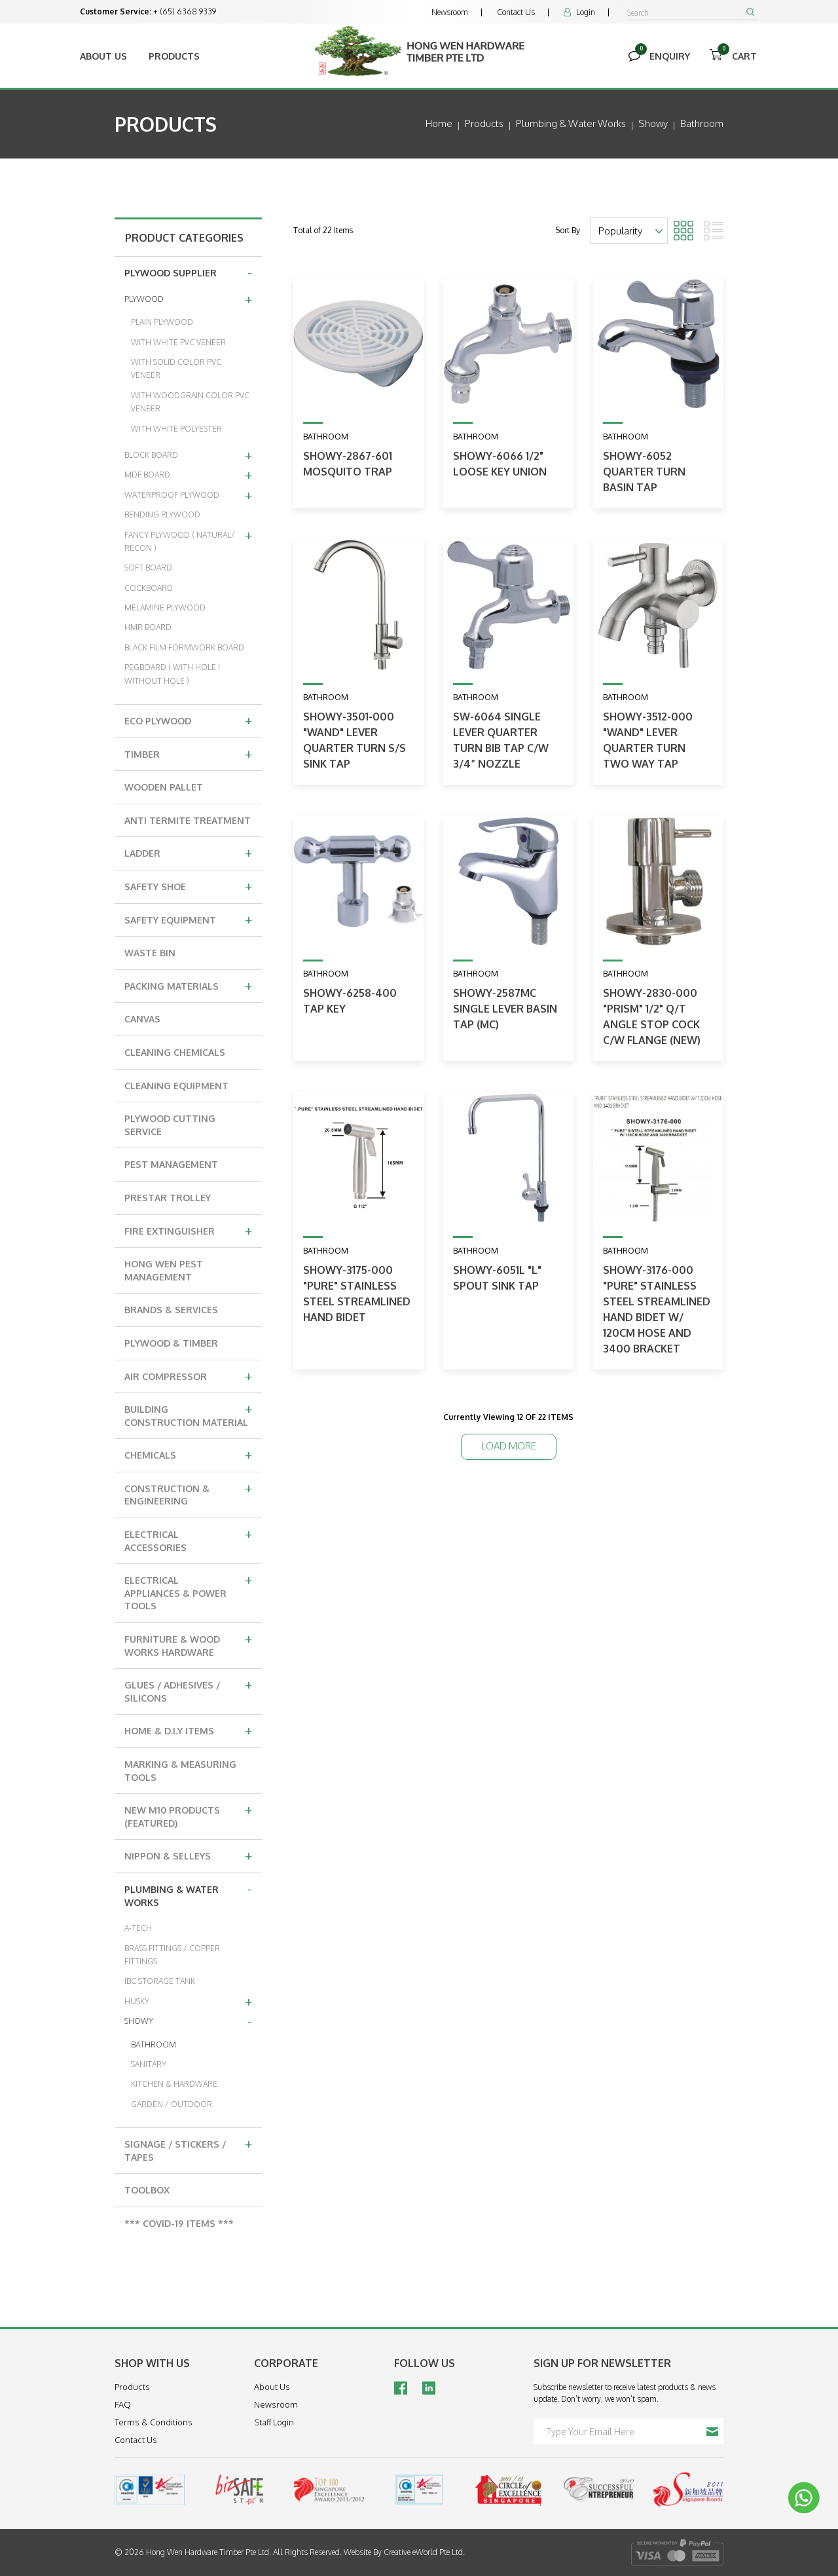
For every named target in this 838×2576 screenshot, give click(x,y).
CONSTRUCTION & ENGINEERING (188, 1493)
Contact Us (516, 12)
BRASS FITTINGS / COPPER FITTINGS (172, 1954)
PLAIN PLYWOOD (162, 322)
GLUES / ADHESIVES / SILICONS (188, 1689)
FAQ (123, 2404)
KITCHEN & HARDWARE (174, 2084)
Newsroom (449, 12)
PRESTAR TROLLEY (167, 1197)
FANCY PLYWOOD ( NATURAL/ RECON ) (188, 539)
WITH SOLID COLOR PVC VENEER (176, 368)
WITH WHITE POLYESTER (176, 429)
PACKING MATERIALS (188, 985)
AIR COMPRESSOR (188, 1375)
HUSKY (188, 2000)
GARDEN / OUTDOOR (171, 2104)
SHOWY (188, 2020)
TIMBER (188, 753)
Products (174, 56)
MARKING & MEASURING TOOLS (180, 1771)
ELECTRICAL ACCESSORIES (188, 1539)
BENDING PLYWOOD (162, 514)
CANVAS (142, 1018)
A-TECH (138, 1928)
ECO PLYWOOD (188, 719)
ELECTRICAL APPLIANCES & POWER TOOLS (188, 1591)
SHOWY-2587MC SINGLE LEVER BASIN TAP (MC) (505, 1008)
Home (439, 123)
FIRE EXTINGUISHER (188, 1230)
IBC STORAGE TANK (159, 1981)
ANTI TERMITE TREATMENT (187, 820)
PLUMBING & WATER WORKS (188, 1894)
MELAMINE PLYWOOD (165, 607)
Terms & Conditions (153, 2422)
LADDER (188, 852)
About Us (103, 56)
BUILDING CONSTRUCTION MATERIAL (188, 1414)
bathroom (701, 123)
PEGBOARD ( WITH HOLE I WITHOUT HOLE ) (172, 673)
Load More (508, 1446)
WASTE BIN (149, 952)
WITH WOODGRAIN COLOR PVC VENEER (190, 401)
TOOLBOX (147, 2189)
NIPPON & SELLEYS (188, 1854)
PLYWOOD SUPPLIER (188, 271)
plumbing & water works (571, 123)
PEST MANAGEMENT (171, 1164)
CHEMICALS (188, 1454)
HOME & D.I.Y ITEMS (188, 1729)
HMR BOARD (148, 627)
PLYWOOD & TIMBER (171, 1343)
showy (653, 123)
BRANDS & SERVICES (171, 1309)
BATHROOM (153, 2044)
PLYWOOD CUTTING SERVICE (169, 1125)
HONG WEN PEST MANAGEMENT (163, 1270)
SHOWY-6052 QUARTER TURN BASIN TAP (644, 471)
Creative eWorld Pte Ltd (423, 2552)
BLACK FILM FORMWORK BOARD (184, 647)
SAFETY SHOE (188, 885)
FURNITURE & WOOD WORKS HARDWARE (188, 1644)
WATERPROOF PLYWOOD (188, 494)
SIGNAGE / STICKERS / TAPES (188, 2149)
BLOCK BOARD (188, 454)
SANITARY (148, 2064)
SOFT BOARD (148, 567)
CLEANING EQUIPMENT (176, 1085)
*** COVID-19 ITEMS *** (179, 2223)
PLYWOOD (188, 298)
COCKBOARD (148, 588)
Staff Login (274, 2422)
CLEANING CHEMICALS (174, 1052)
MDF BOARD (188, 474)
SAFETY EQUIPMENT (188, 918)
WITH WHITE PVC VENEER (178, 342)
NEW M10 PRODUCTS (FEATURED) (188, 1815)
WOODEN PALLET (163, 787)
